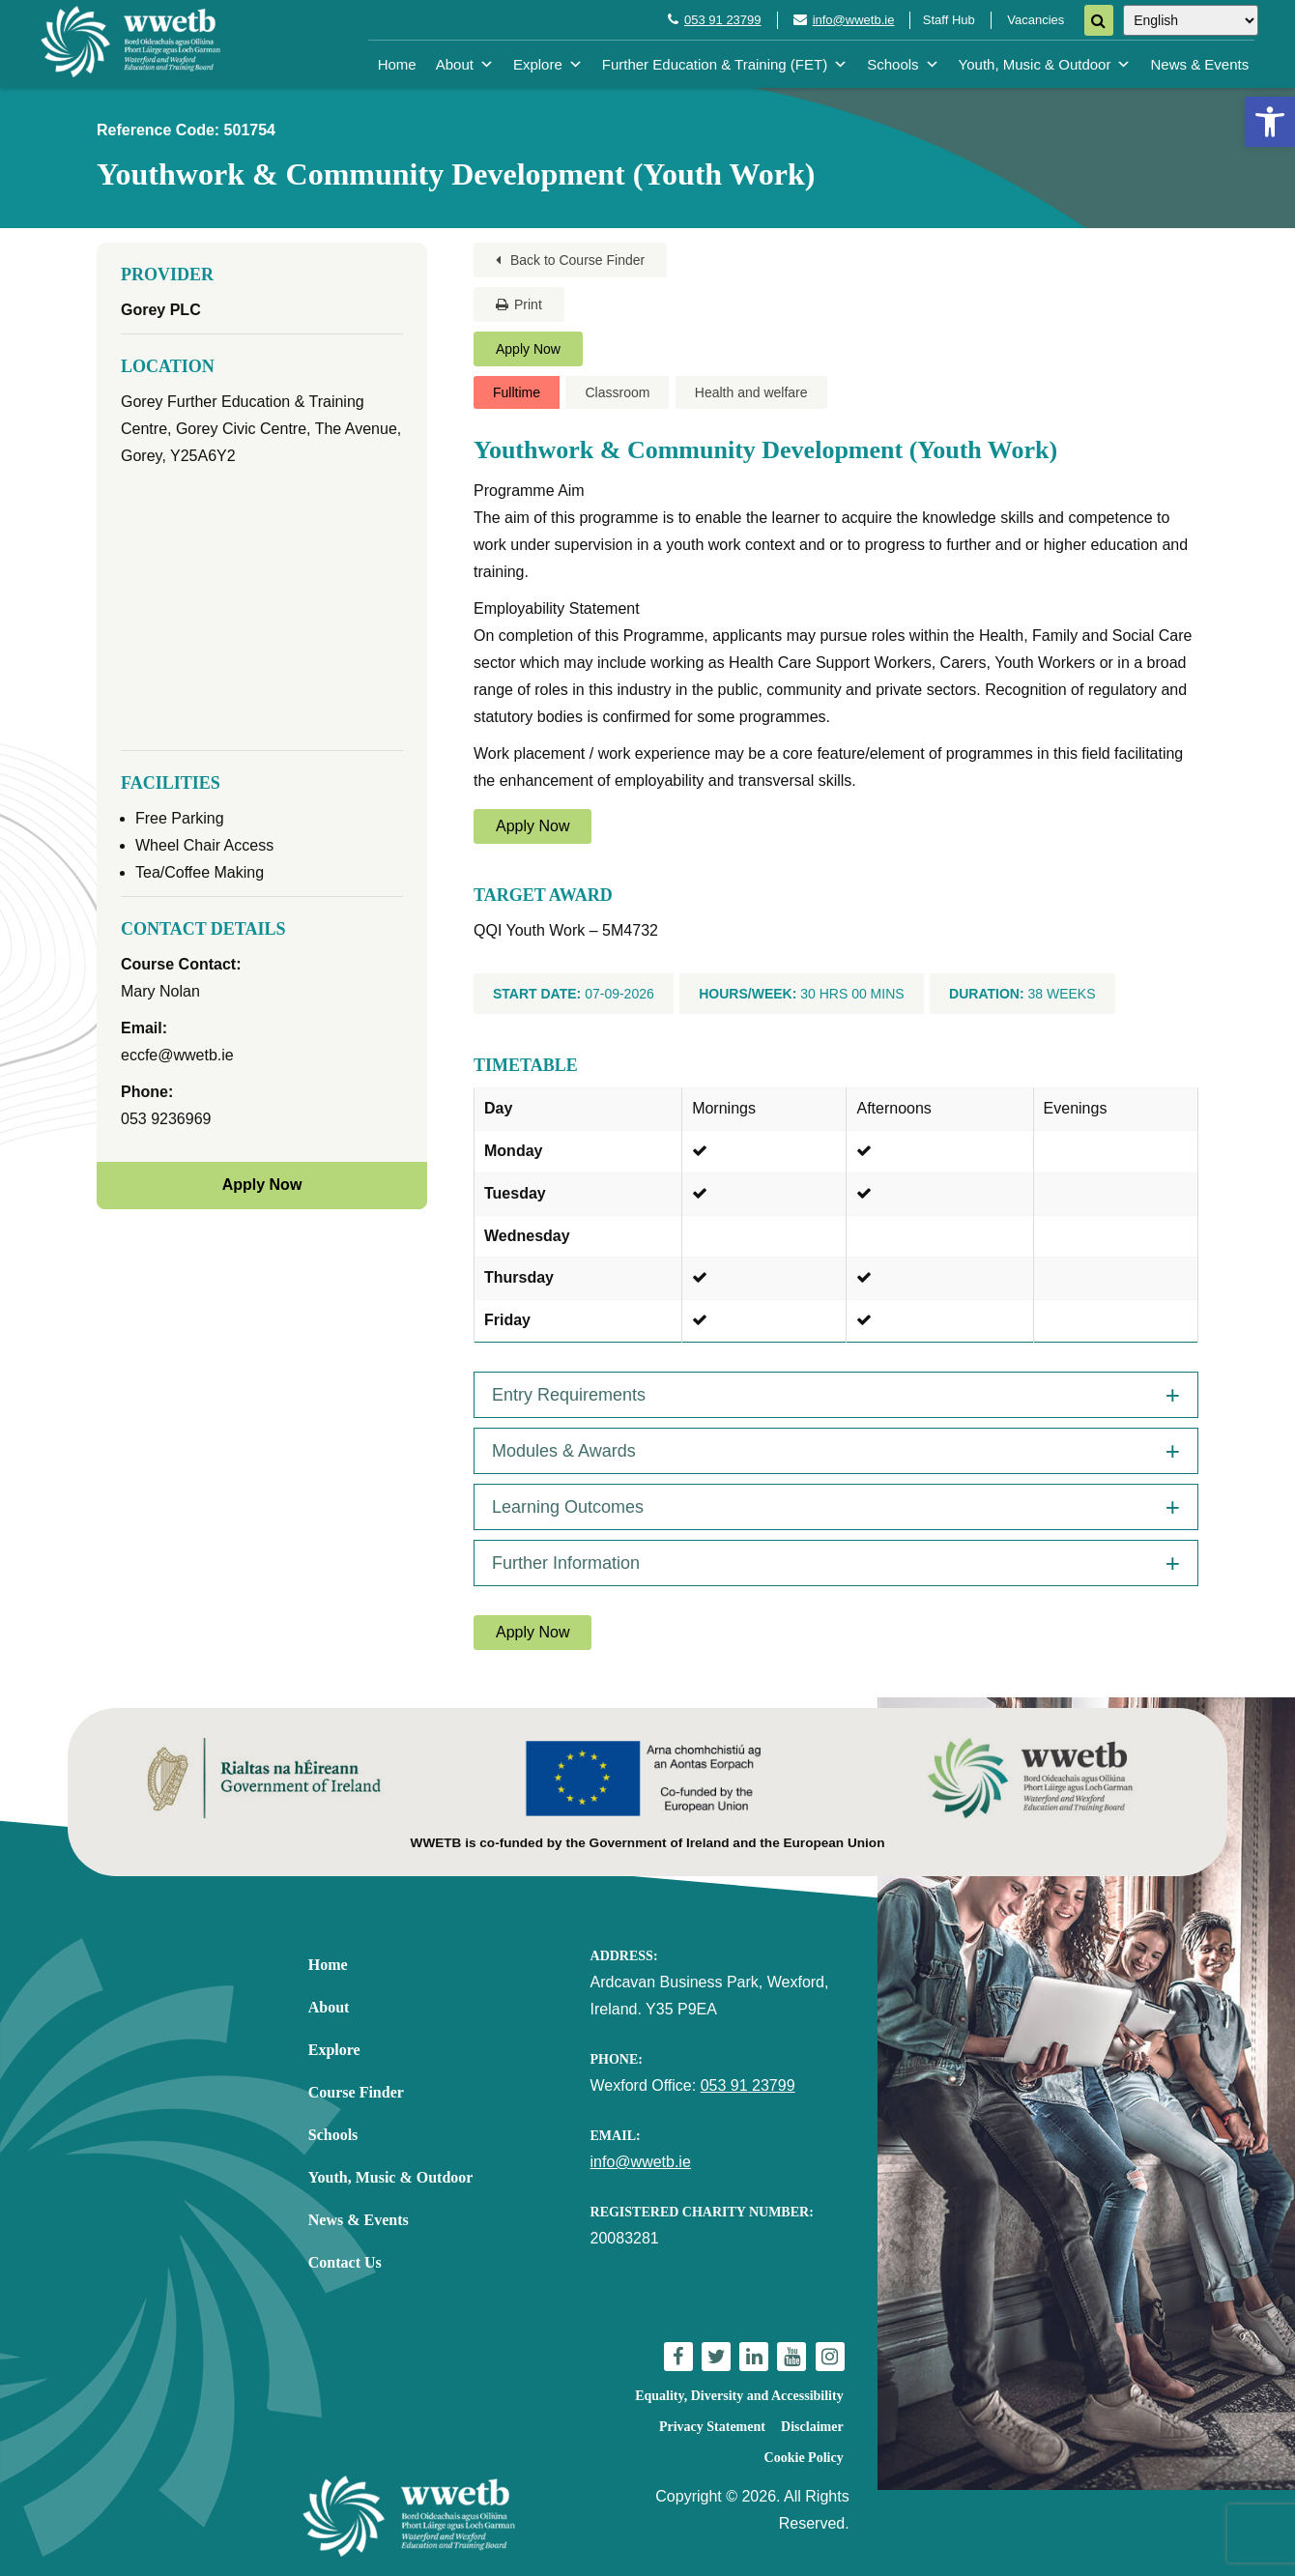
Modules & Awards (564, 1451)
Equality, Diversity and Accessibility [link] (739, 2395)
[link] (1270, 122)
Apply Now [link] (528, 349)
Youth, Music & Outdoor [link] (1045, 64)
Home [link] (397, 64)
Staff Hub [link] (949, 20)
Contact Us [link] (345, 2262)
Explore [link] (548, 64)
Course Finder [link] (356, 2092)
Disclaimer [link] (812, 2426)
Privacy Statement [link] (712, 2426)
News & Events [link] (1199, 64)
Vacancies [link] (1035, 20)
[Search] (1098, 20)
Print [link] (519, 304)
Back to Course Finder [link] (570, 260)
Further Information (566, 1563)
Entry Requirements (569, 1394)
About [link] (465, 64)
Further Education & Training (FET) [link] (725, 64)
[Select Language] (1190, 20)
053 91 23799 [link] (723, 20)
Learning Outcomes (568, 1507)
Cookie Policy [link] (804, 2457)
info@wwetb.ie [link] (854, 20)
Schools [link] (902, 64)
